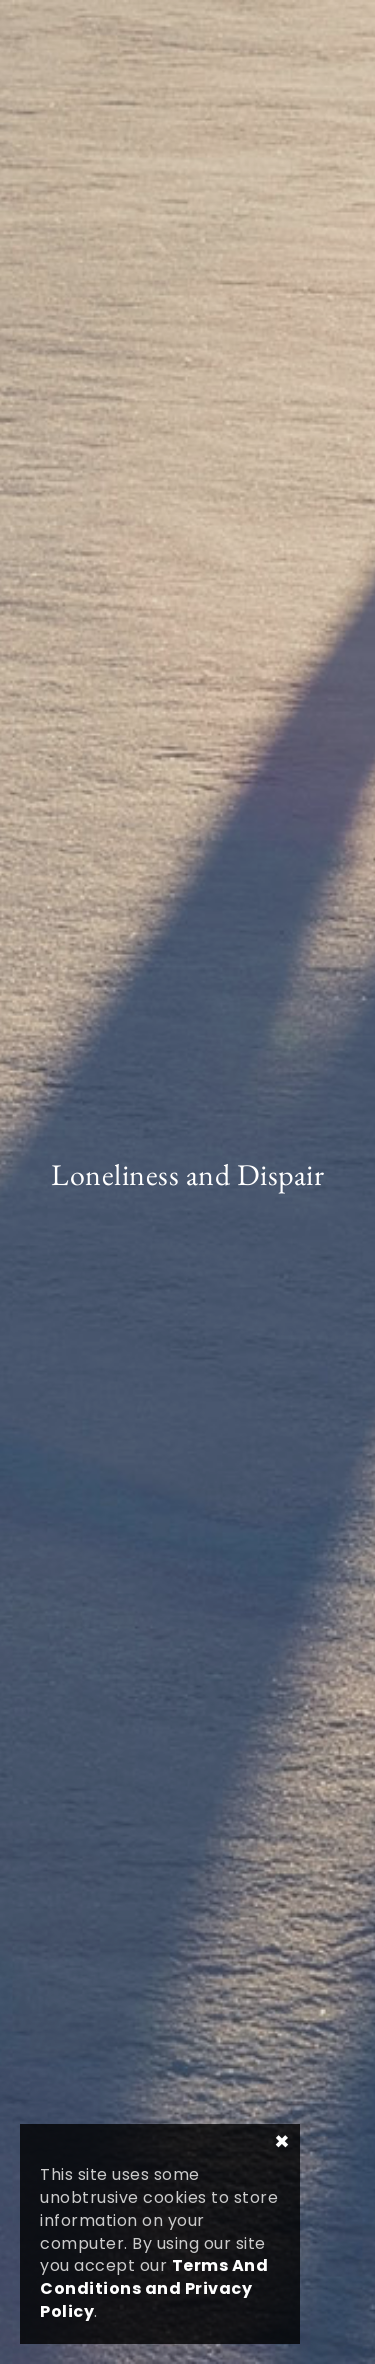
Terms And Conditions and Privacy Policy (154, 2288)
